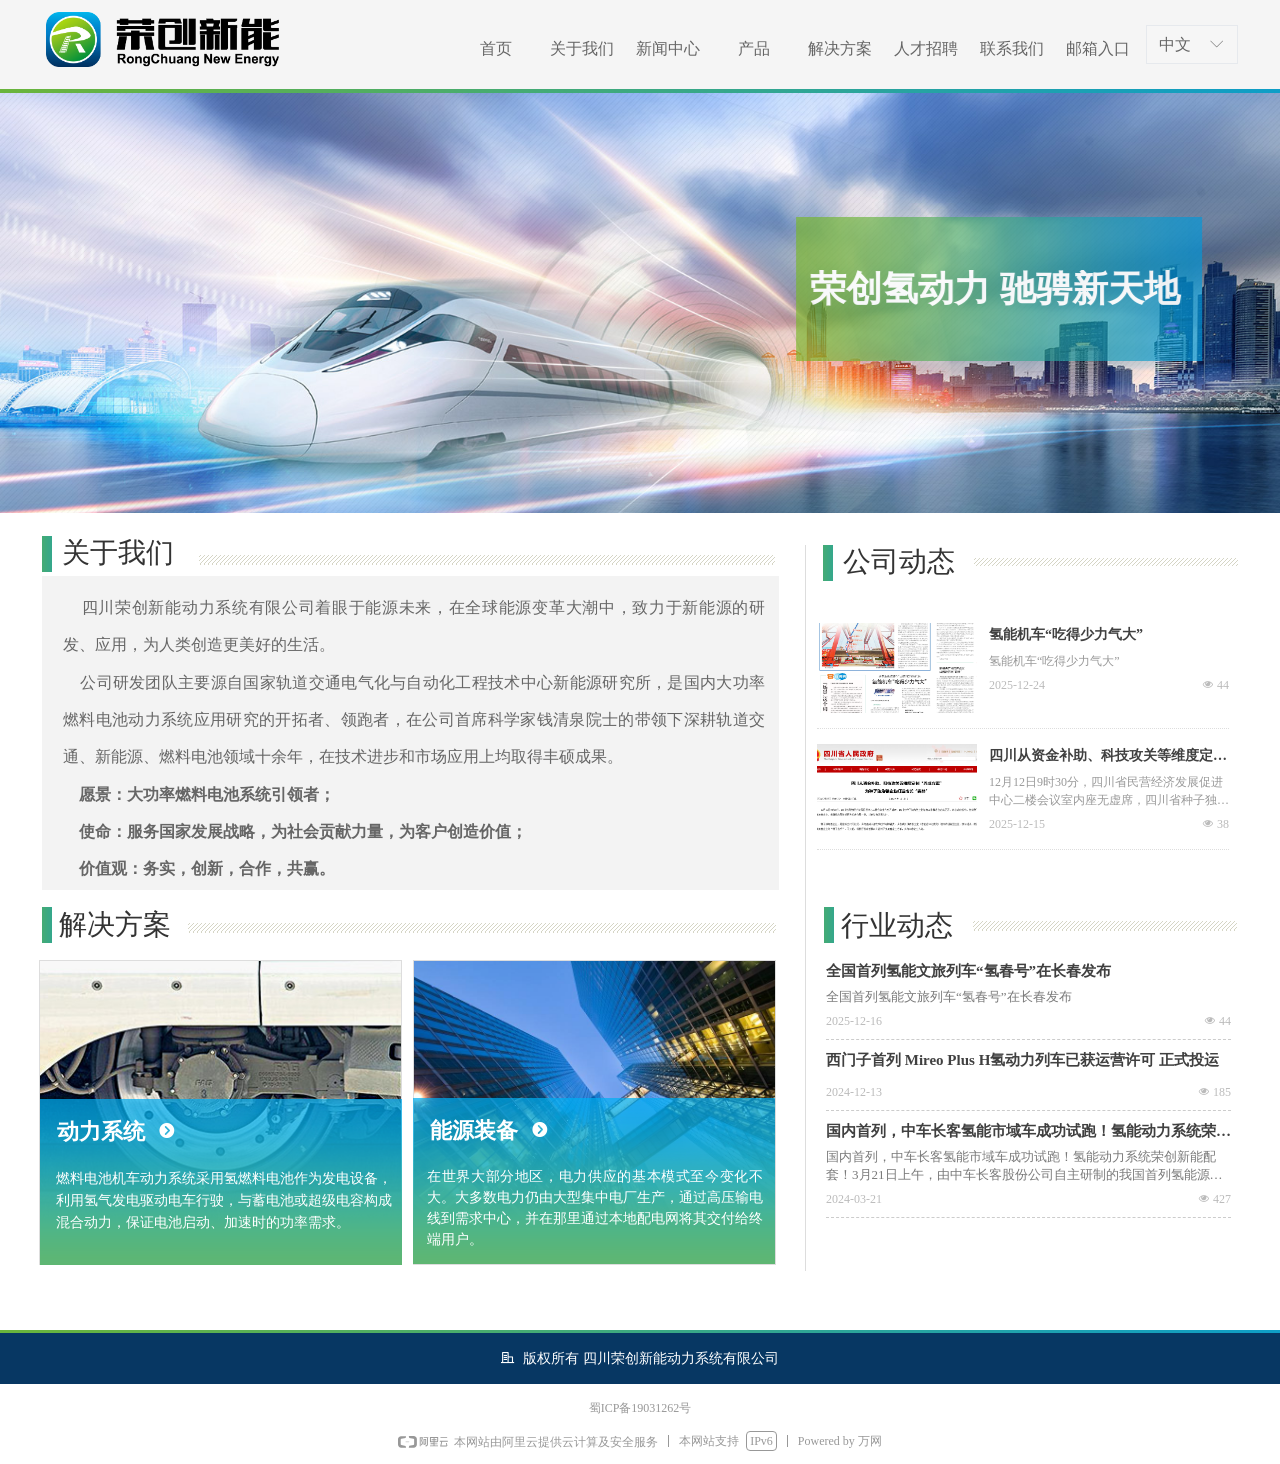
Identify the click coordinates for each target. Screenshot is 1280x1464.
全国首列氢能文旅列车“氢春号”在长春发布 (968, 971)
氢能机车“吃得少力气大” (1066, 634)
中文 (1175, 44)
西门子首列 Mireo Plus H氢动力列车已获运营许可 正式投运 (1022, 1060)
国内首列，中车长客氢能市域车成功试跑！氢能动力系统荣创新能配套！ (1028, 1133)
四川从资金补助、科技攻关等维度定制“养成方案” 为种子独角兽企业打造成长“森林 (1103, 758)
